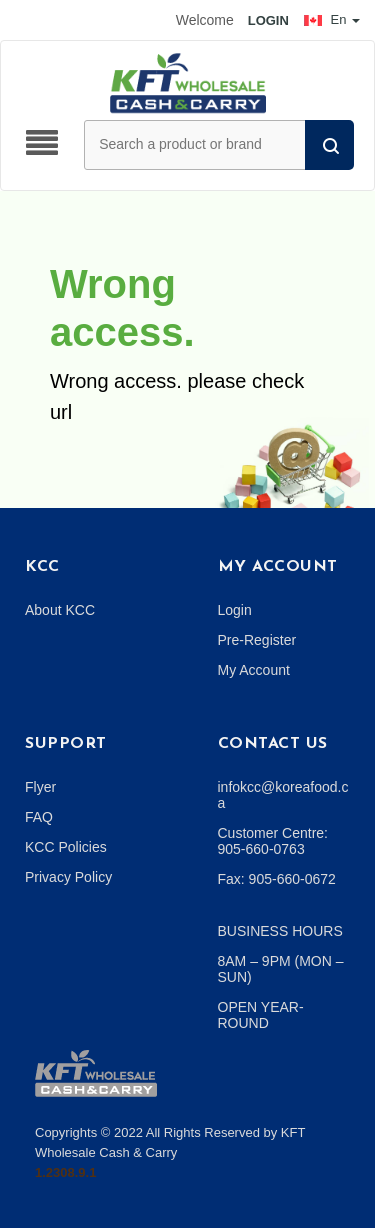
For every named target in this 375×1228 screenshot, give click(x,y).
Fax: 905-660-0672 (277, 879)
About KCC (60, 610)
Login (235, 610)
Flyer (40, 787)
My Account (254, 670)
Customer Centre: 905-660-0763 (273, 841)
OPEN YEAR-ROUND (261, 1015)
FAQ (39, 817)
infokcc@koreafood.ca (283, 795)
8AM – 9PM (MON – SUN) (281, 969)
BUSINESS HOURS (280, 931)
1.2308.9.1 (65, 1172)
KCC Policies (66, 847)
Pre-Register (257, 640)
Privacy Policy (68, 877)
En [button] (332, 19)
